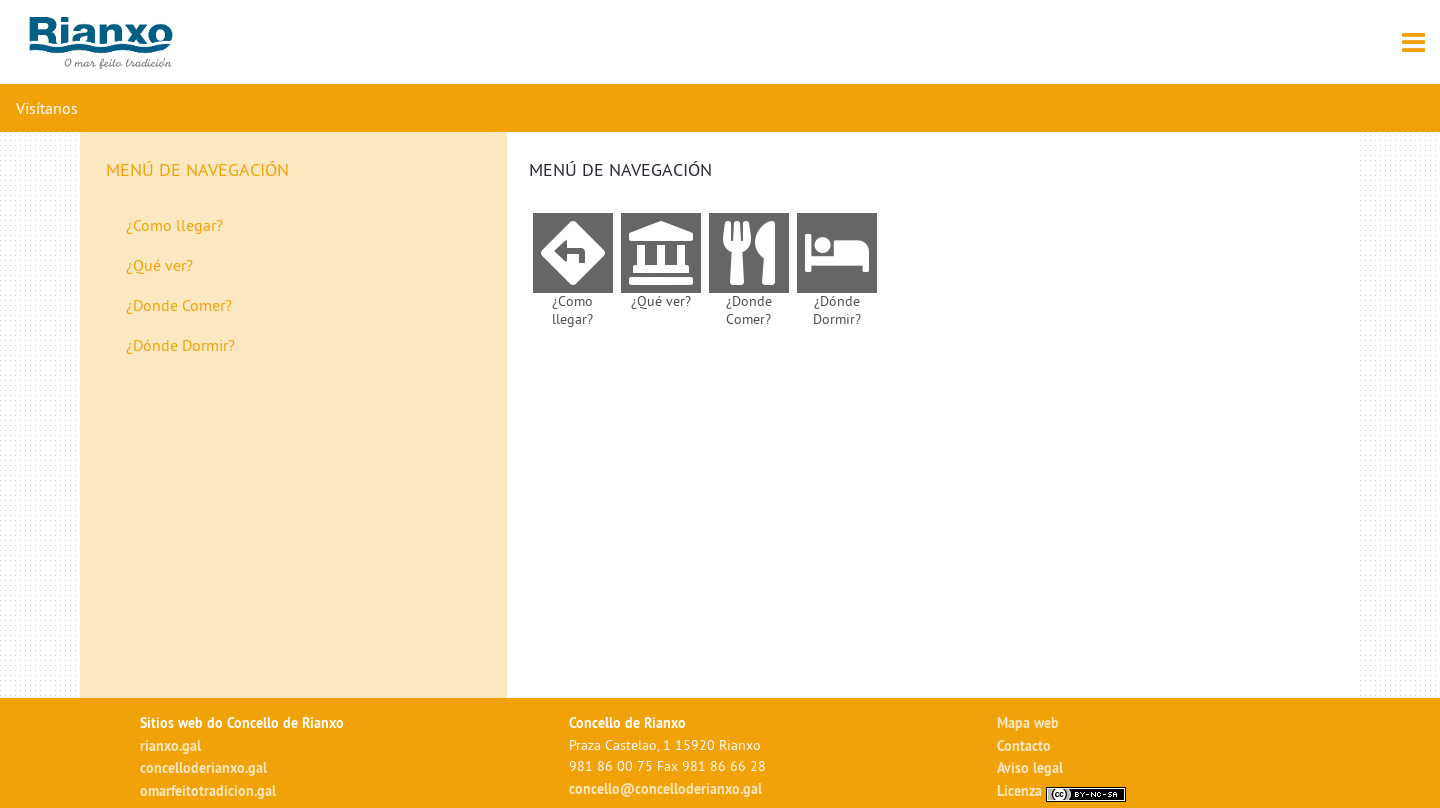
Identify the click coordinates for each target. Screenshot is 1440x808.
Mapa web (1028, 722)
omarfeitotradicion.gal (208, 790)
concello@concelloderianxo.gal (665, 788)
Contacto (1024, 745)
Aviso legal (1030, 767)
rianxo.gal (170, 745)
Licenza (1061, 790)
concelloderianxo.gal (203, 767)
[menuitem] (299, 225)
